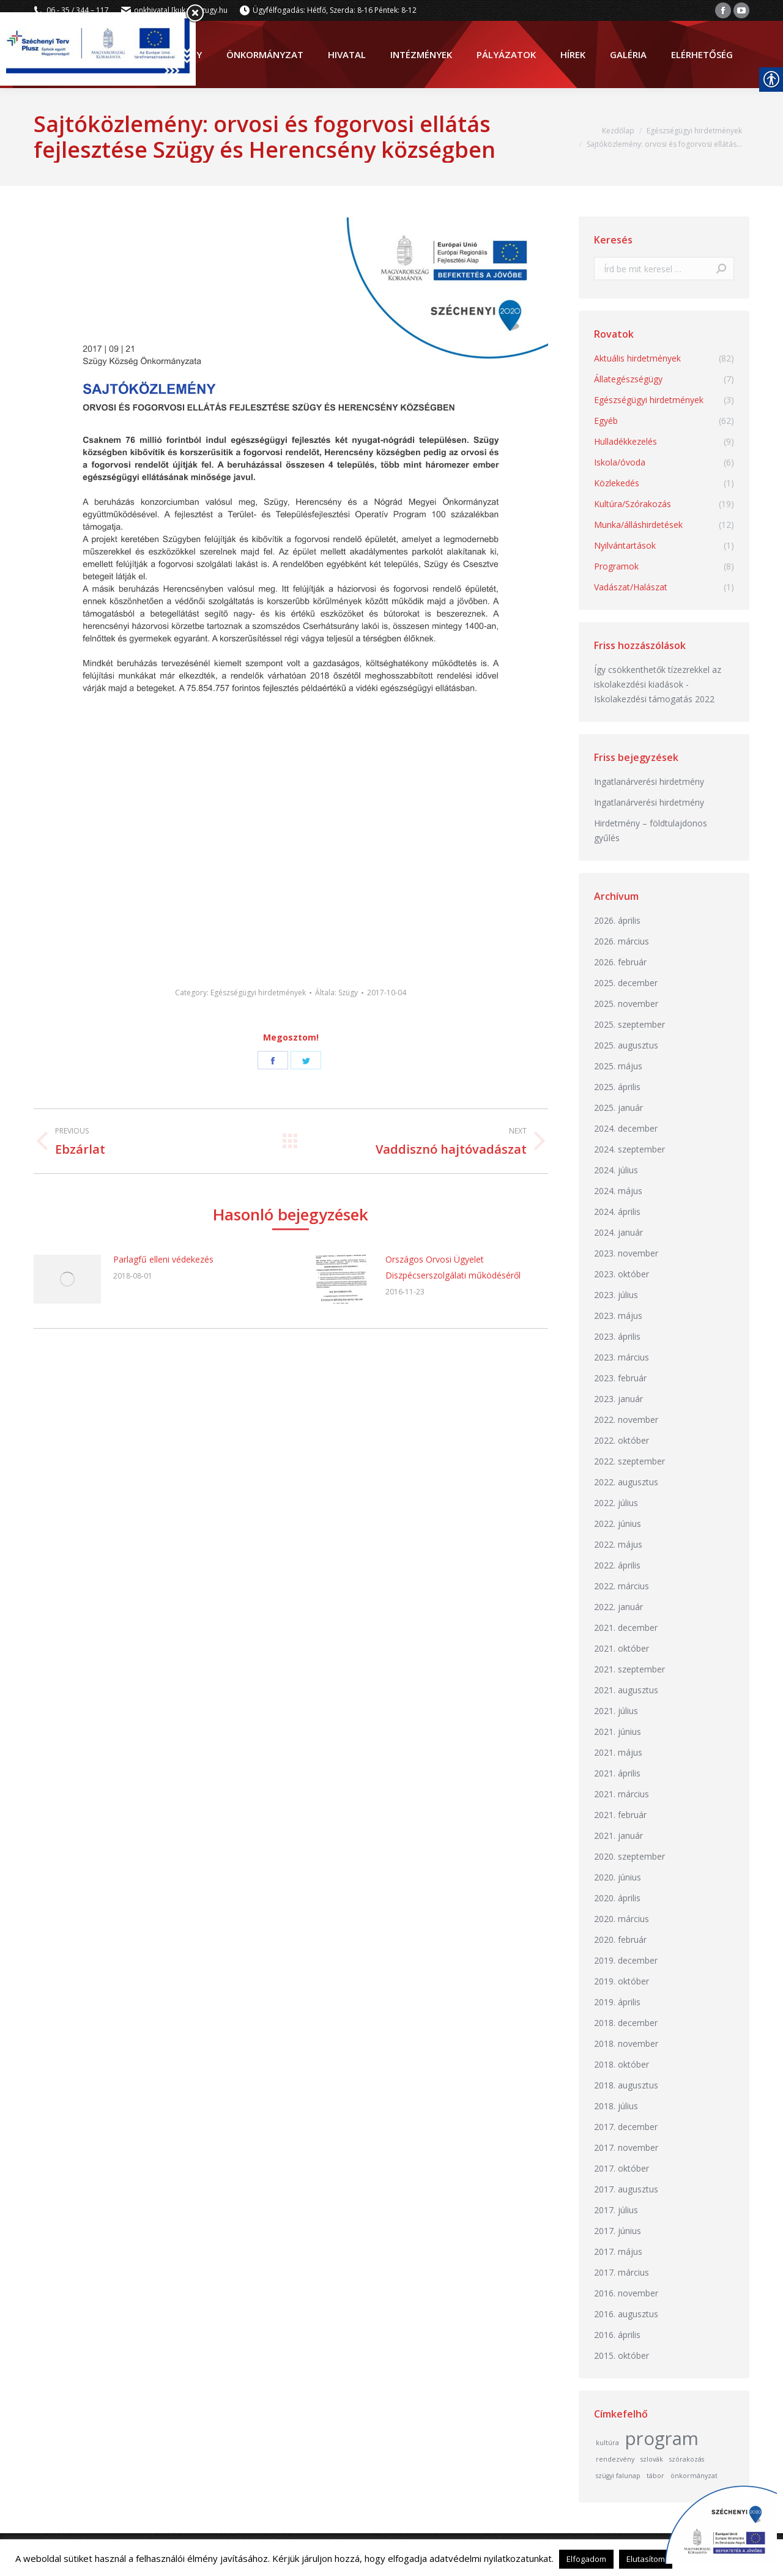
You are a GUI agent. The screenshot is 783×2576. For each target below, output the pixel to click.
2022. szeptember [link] (629, 1461)
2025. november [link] (626, 1003)
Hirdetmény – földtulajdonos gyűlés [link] (650, 830)
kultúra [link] (607, 2442)
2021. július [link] (616, 1711)
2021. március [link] (621, 1794)
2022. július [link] (616, 1503)
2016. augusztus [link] (626, 2314)
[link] (723, 10)
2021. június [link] (617, 1731)
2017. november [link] (626, 2147)
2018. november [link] (626, 2043)
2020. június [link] (617, 1877)
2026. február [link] (620, 962)
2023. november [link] (626, 1253)
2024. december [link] (626, 1128)
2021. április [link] (617, 1773)
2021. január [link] (618, 1835)
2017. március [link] (621, 2272)
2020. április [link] (617, 1898)
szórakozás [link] (686, 2459)
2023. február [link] (620, 1378)
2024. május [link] (618, 1191)
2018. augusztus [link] (626, 2085)
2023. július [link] (616, 1295)
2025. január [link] (618, 1107)
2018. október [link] (621, 2064)
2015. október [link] (621, 2355)
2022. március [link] (621, 1586)
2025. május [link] (618, 1066)
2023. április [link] (617, 1336)
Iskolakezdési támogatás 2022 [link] (654, 699)
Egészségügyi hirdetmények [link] (258, 992)
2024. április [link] (617, 1211)
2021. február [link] (620, 1815)
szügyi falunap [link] (618, 2475)
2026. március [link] (621, 941)
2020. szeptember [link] (629, 1856)
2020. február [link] (620, 1939)
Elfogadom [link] (586, 2558)
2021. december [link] (626, 1627)
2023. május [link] (618, 1315)
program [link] (662, 2438)
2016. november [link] (626, 2293)
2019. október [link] (621, 1981)
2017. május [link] (618, 2251)
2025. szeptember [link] (629, 1024)
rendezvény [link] (615, 2459)
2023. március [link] (621, 1357)
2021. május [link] (618, 1752)
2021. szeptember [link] (629, 1669)
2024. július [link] (616, 1170)
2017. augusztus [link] (626, 2189)
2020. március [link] (621, 1919)
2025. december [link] (626, 983)
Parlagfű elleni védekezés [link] (163, 1259)
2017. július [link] (616, 2210)
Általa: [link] (336, 992)
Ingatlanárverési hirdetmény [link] (649, 781)
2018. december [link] (626, 2023)
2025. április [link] (617, 1087)
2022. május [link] (618, 1544)
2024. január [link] (618, 1232)
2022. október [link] (621, 1440)
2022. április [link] (617, 1565)
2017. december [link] (626, 2126)
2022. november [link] (626, 1419)
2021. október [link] (621, 1648)
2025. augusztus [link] (626, 1045)
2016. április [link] (617, 2334)
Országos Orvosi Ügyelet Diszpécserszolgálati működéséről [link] (453, 1267)
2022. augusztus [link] (626, 1482)
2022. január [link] (618, 1607)
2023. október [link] (621, 1274)
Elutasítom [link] (645, 2558)
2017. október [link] (621, 2168)
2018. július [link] (616, 2106)
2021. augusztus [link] (626, 1690)
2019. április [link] (617, 2002)
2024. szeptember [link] (629, 1149)
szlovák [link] (651, 2459)
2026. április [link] (617, 920)
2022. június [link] (617, 1523)
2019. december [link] (626, 1960)
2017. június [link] (617, 2230)
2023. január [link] (618, 1399)
